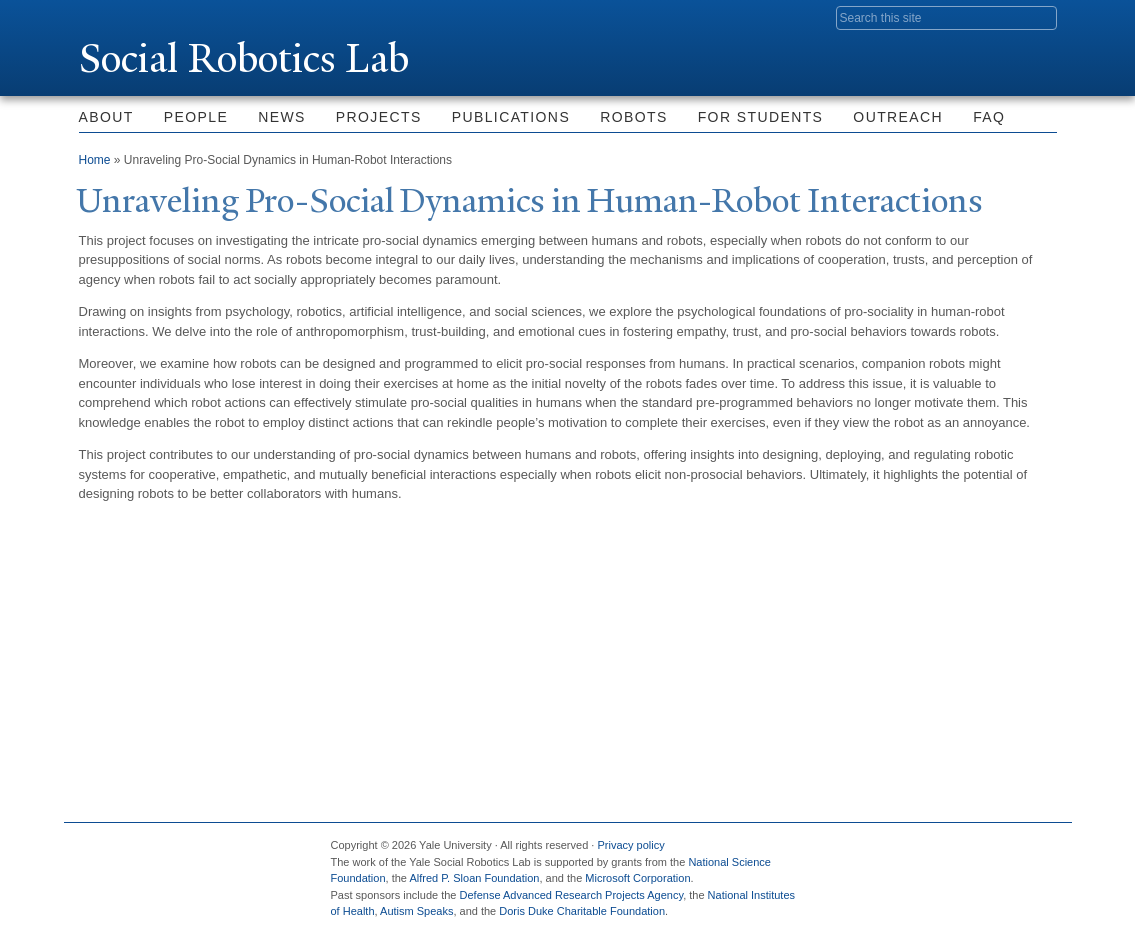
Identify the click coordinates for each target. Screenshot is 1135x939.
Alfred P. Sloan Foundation (474, 878)
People (196, 117)
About (106, 117)
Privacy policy (630, 845)
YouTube (1040, 853)
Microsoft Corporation (637, 878)
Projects (379, 117)
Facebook (847, 853)
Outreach (898, 117)
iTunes (992, 853)
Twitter (895, 853)
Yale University (135, 17)
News (282, 117)
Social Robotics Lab (244, 58)
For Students (761, 117)
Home (95, 160)
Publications (511, 117)
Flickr (943, 853)
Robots (634, 117)
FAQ (989, 117)
